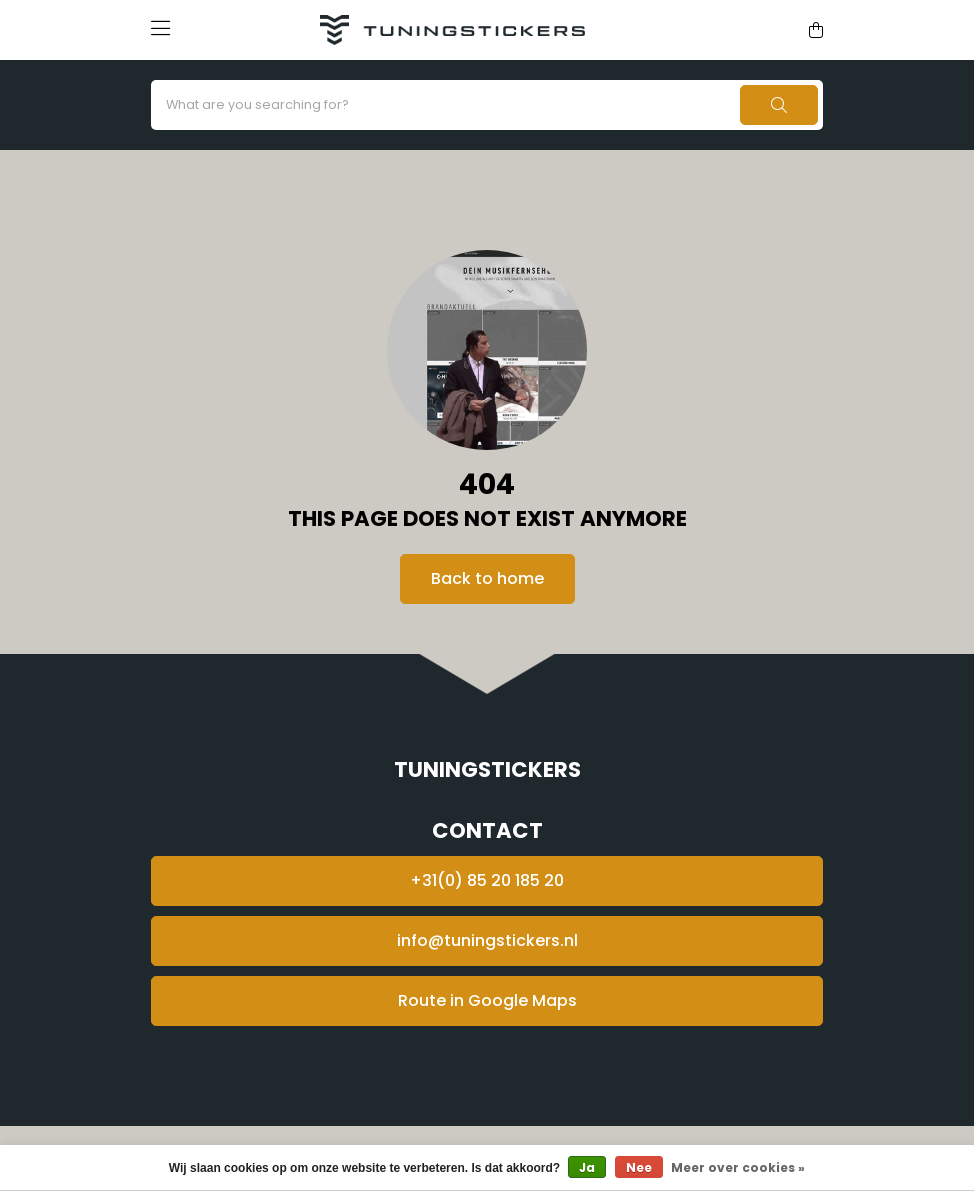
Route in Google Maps (487, 1000)
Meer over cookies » (738, 1167)
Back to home (487, 578)
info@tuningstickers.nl (487, 940)
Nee (639, 1167)
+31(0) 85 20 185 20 (487, 880)
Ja (587, 1167)
